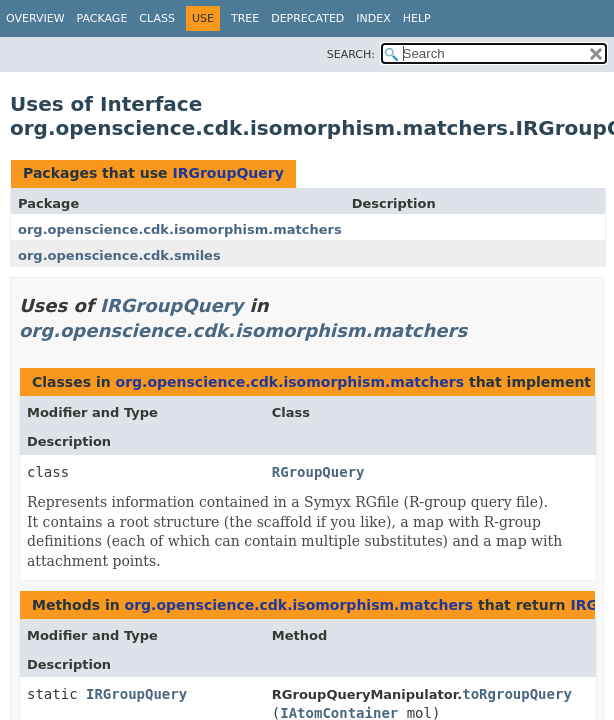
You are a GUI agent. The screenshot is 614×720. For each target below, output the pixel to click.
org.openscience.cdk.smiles (119, 255)
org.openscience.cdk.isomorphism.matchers (180, 229)
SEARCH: (351, 54)
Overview (35, 18)
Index (373, 18)
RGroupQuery (318, 472)
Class (157, 18)
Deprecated (307, 18)
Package (102, 18)
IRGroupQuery (227, 173)
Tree (245, 18)
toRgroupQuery (517, 694)
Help (417, 18)
